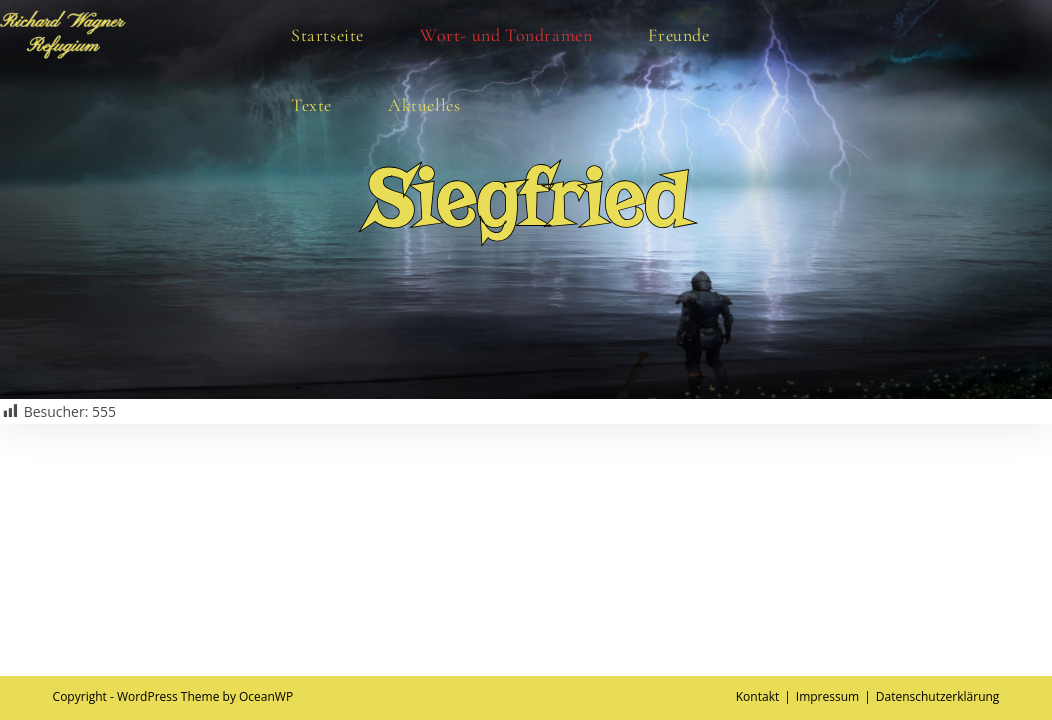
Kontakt (757, 696)
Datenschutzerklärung (938, 696)
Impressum (827, 696)
